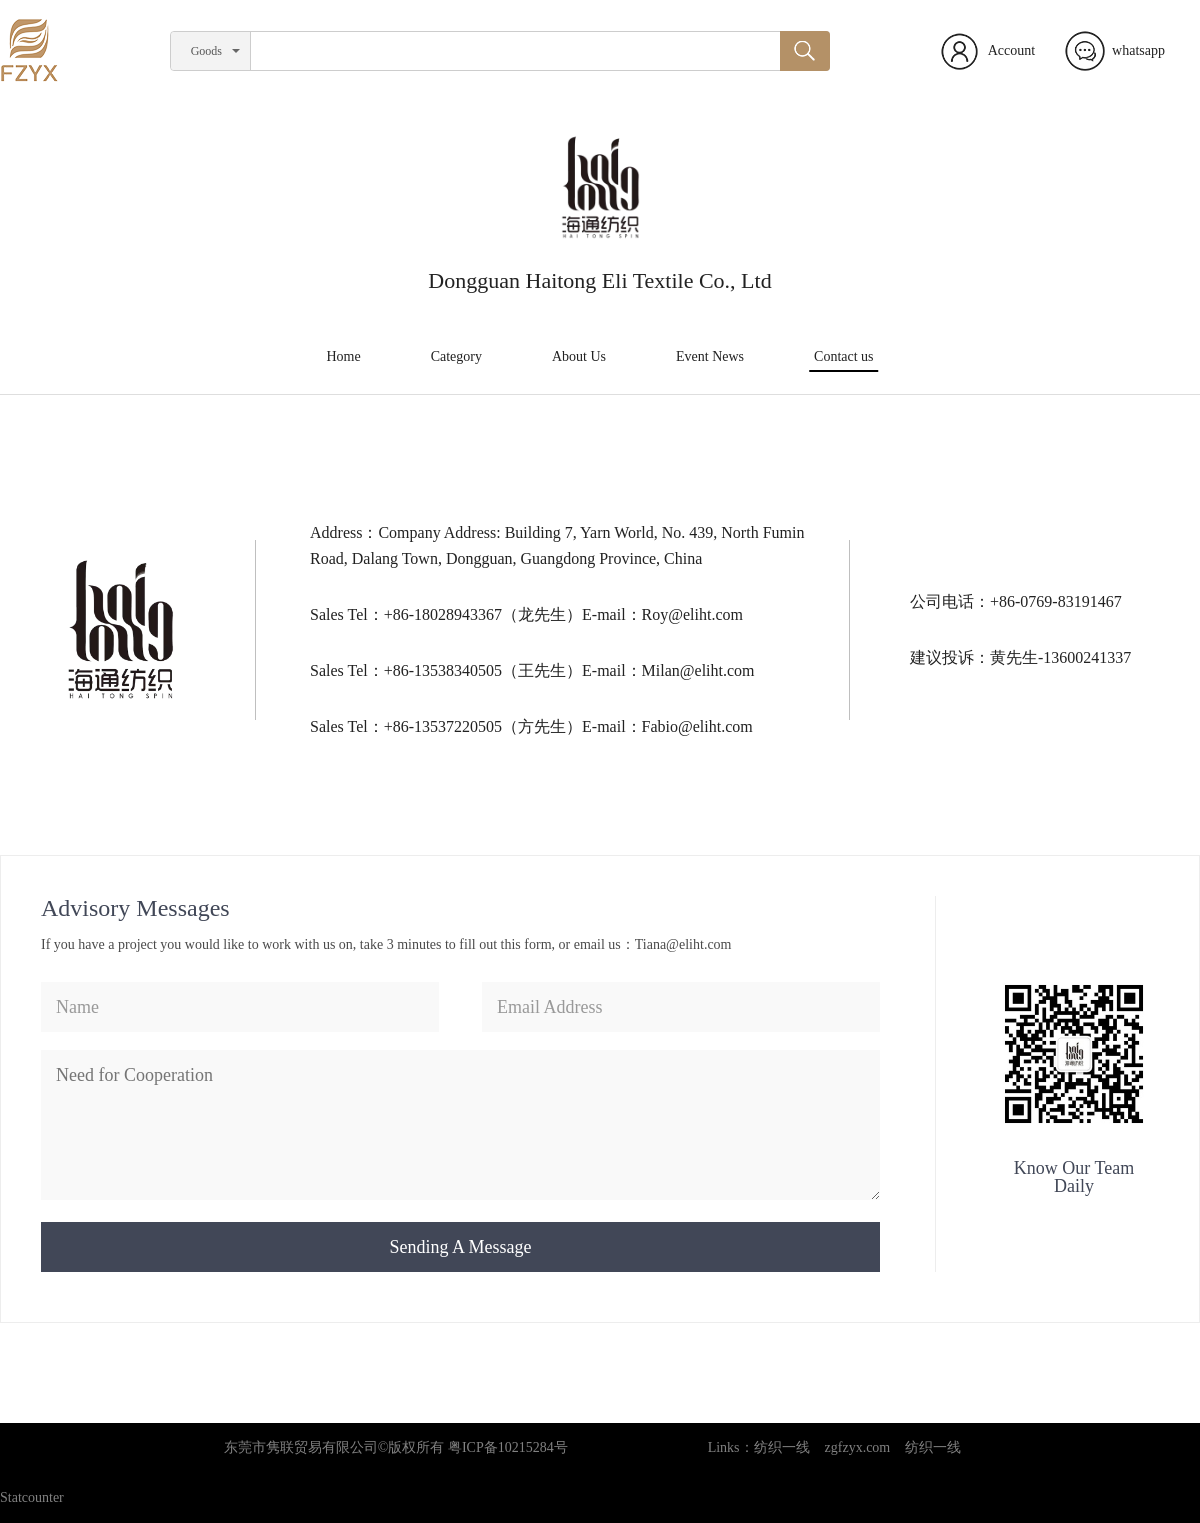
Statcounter (32, 1497)
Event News (710, 356)
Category (456, 356)
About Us (579, 356)
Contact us (844, 356)
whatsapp (1138, 50)
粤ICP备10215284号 (508, 1447)
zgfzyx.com (858, 1447)
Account (1011, 50)
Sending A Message (461, 1247)
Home (343, 356)
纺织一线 (782, 1447)
